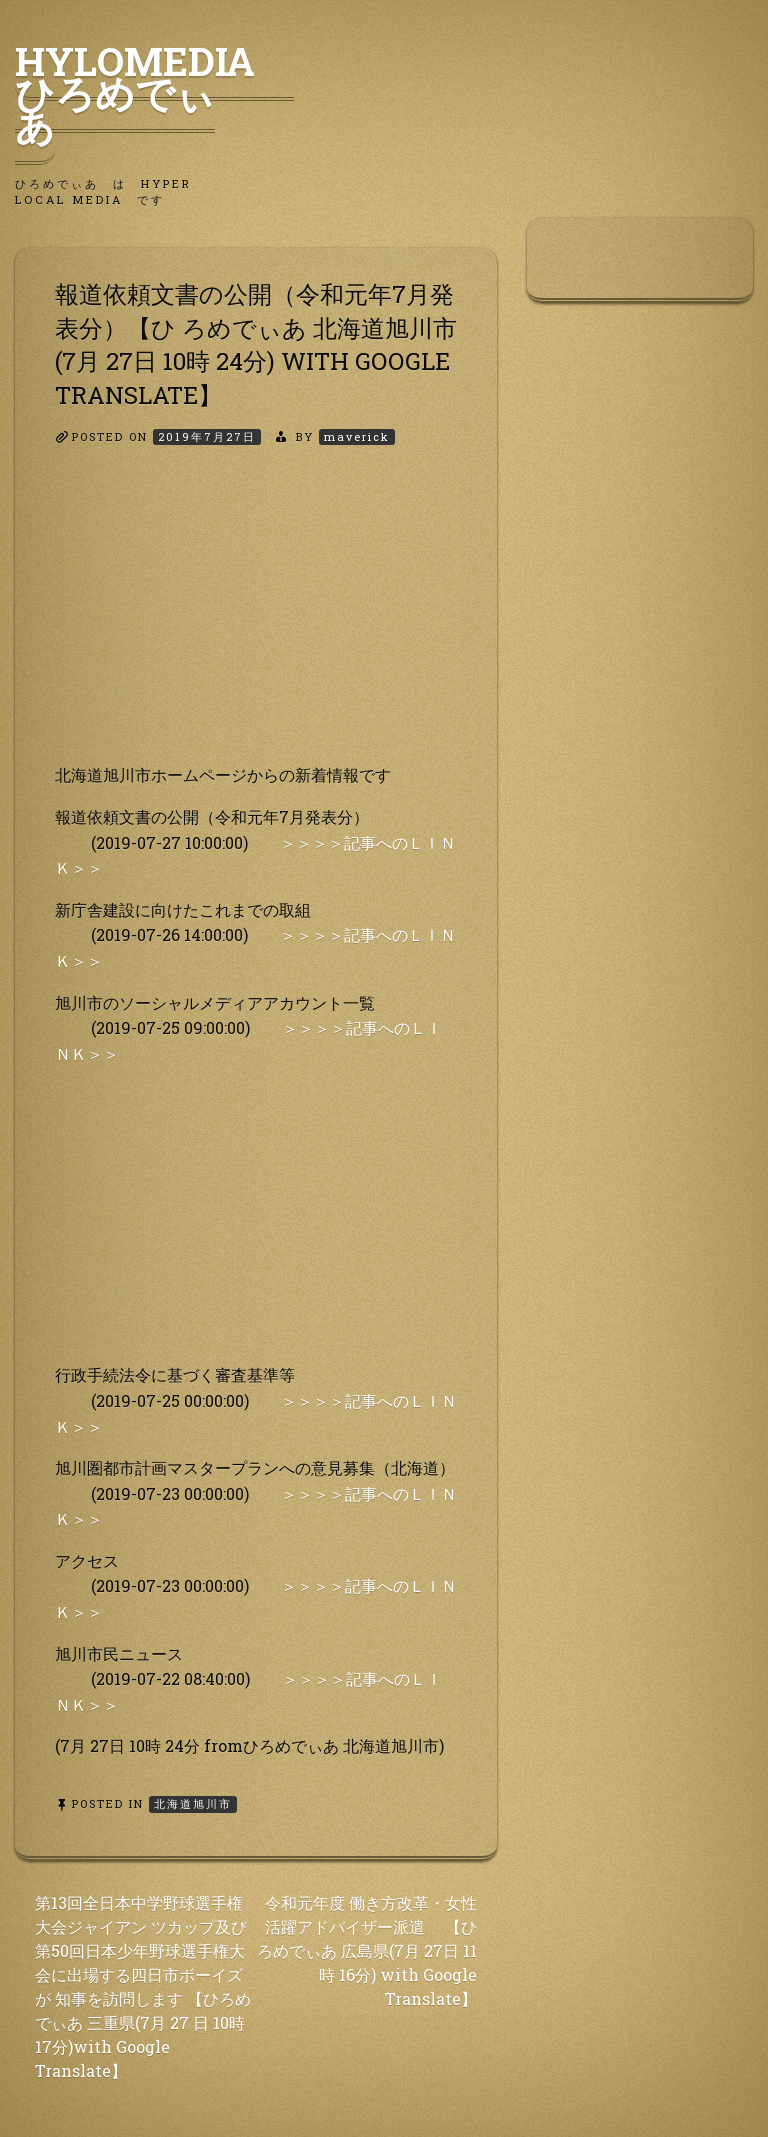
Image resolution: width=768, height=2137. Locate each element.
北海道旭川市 (193, 1803)
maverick (357, 436)
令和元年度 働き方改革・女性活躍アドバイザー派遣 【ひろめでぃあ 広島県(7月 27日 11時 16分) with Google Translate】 (367, 1950)
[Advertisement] (256, 622)
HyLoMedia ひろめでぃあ (154, 93)
